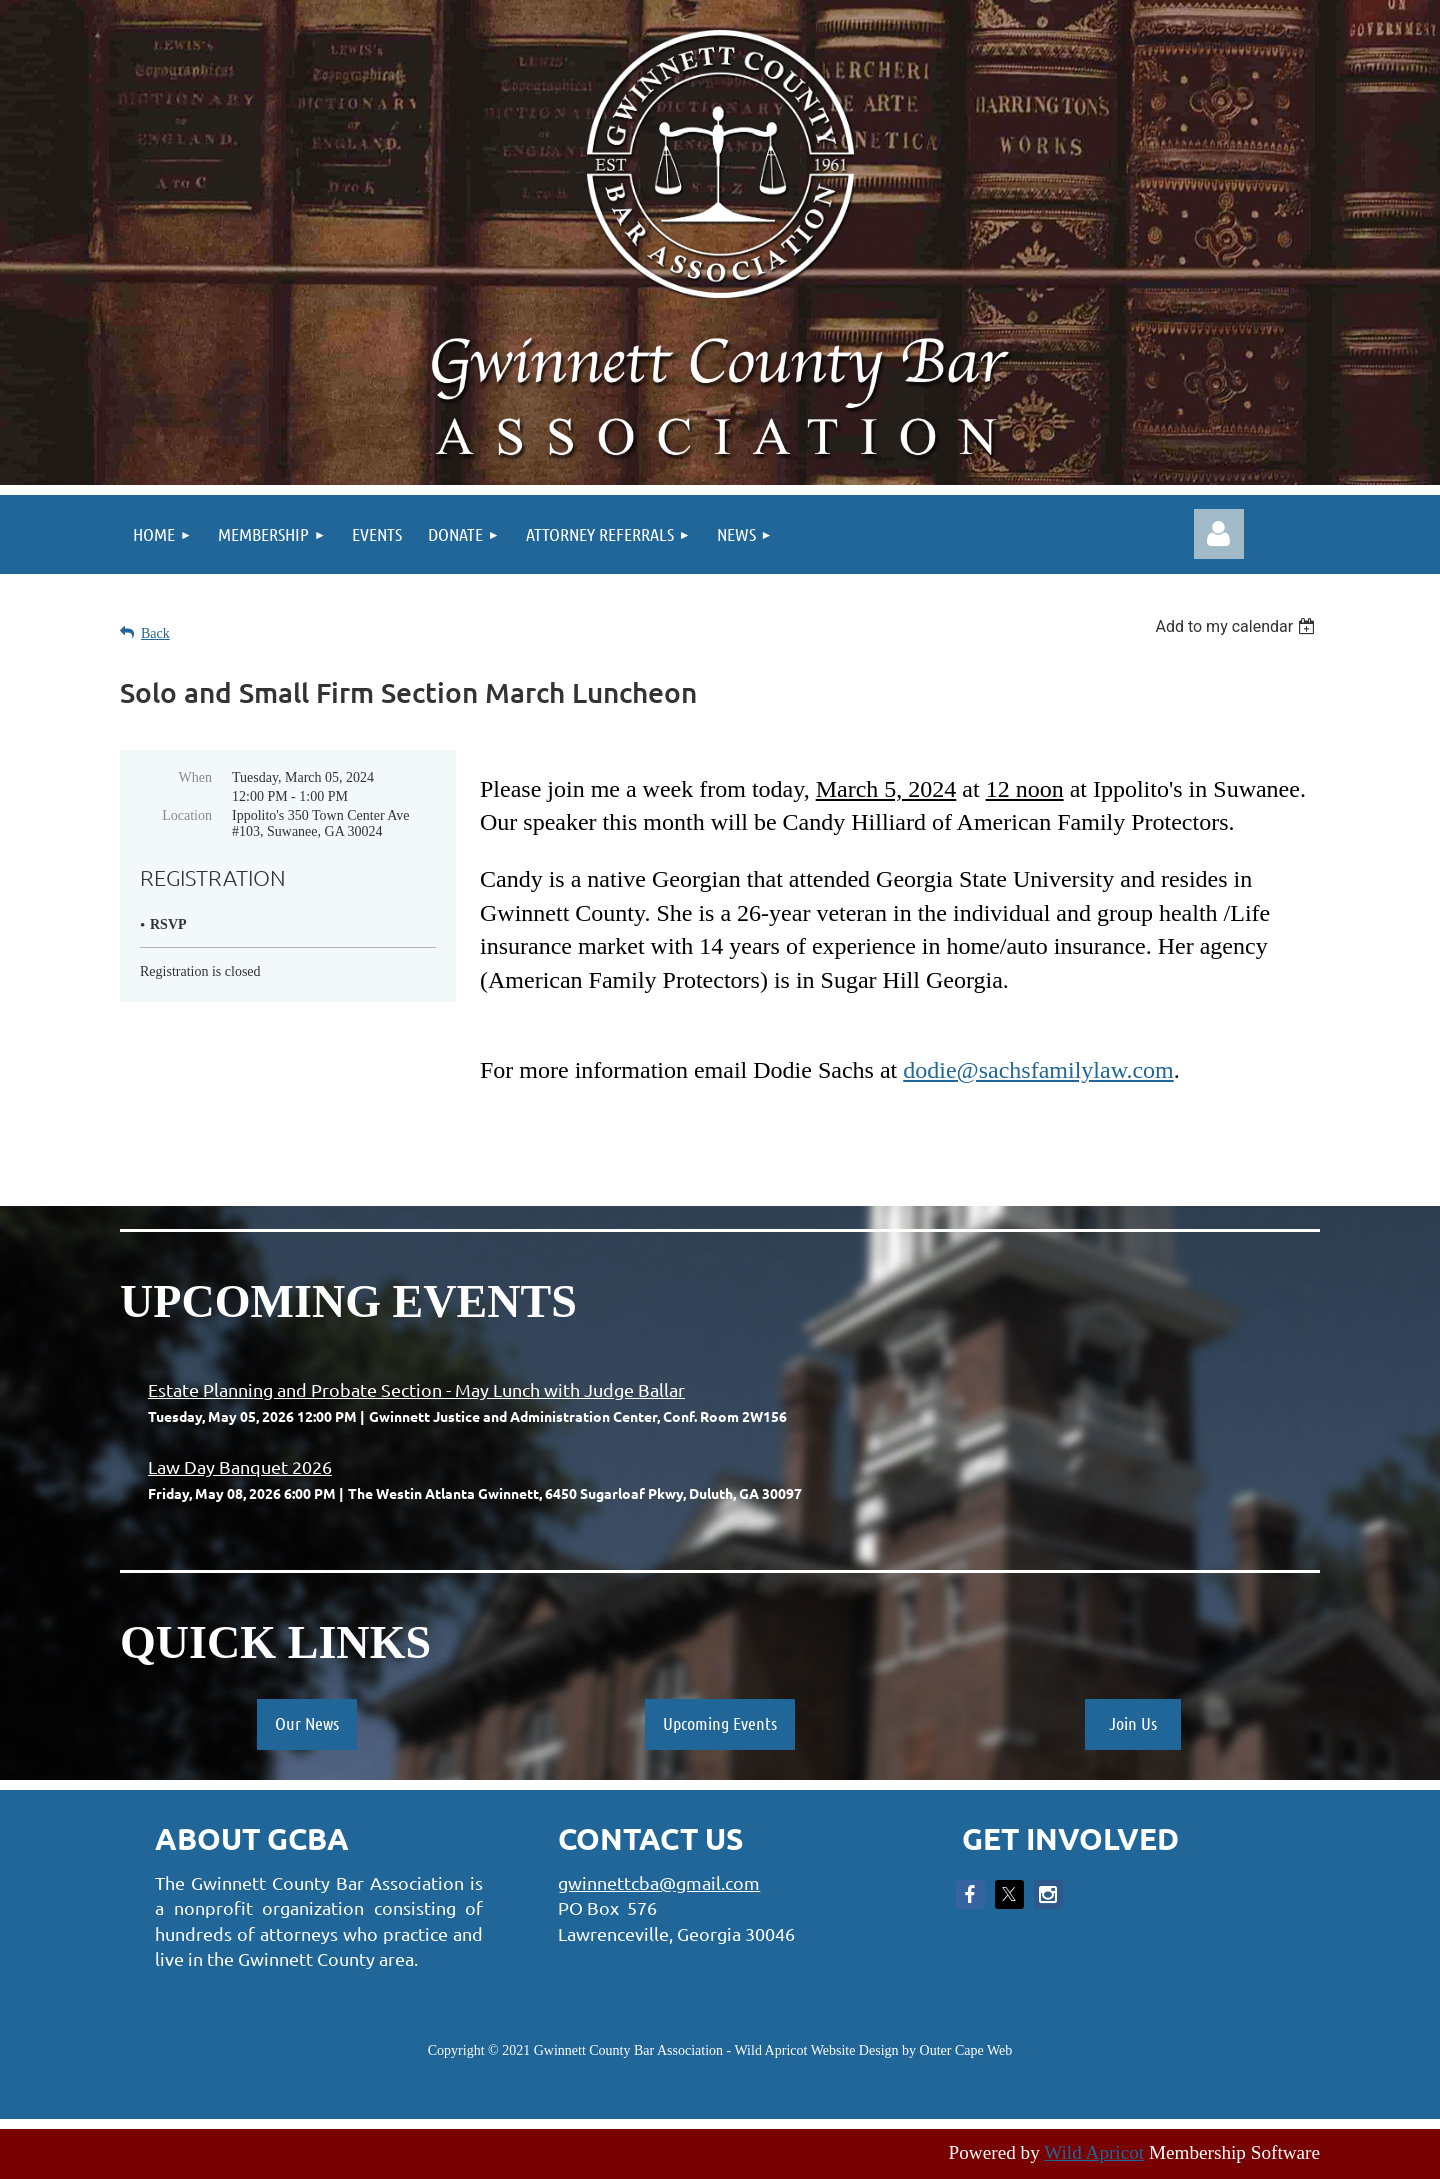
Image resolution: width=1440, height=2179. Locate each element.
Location (187, 815)
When (195, 777)
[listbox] (1237, 626)
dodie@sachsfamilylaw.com (1038, 1070)
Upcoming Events (720, 1723)
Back (155, 633)
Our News (307, 1723)
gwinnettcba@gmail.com (659, 1882)
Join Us (1133, 1723)
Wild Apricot (1094, 2152)
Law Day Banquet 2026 (240, 1466)
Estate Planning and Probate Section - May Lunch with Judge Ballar (416, 1389)
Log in (1219, 534)
